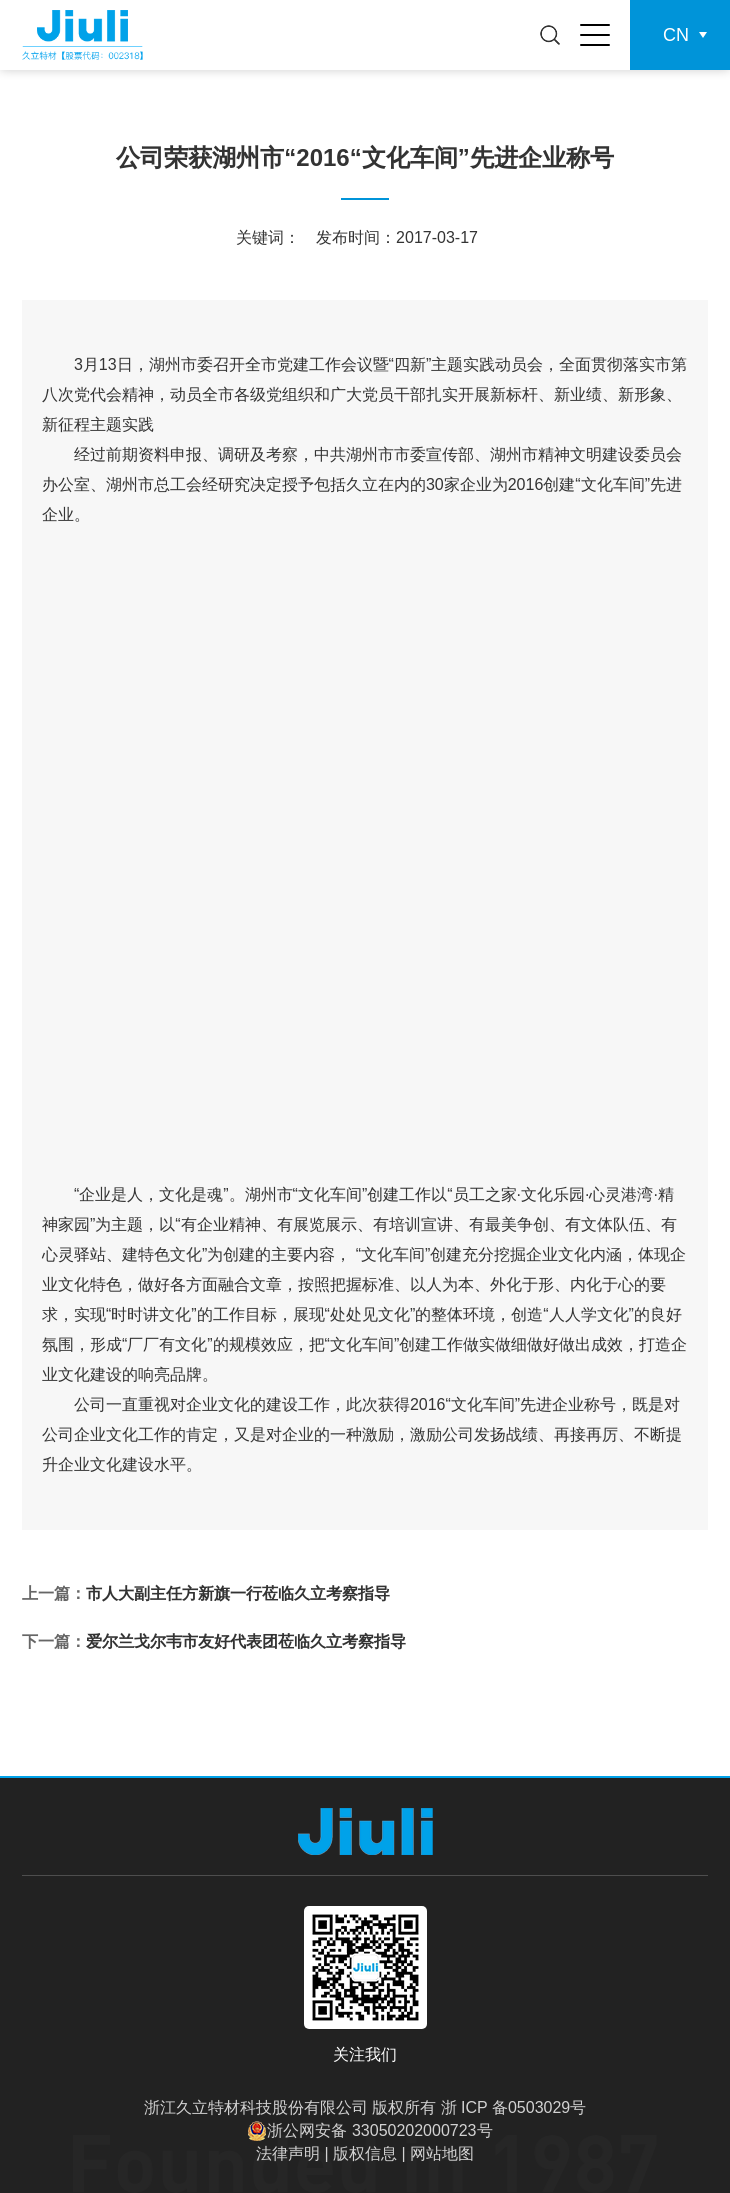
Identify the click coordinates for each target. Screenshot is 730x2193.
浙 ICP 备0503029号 (514, 2107)
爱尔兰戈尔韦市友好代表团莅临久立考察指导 (246, 1641)
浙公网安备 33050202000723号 (379, 2130)
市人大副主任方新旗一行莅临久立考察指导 (238, 1593)
